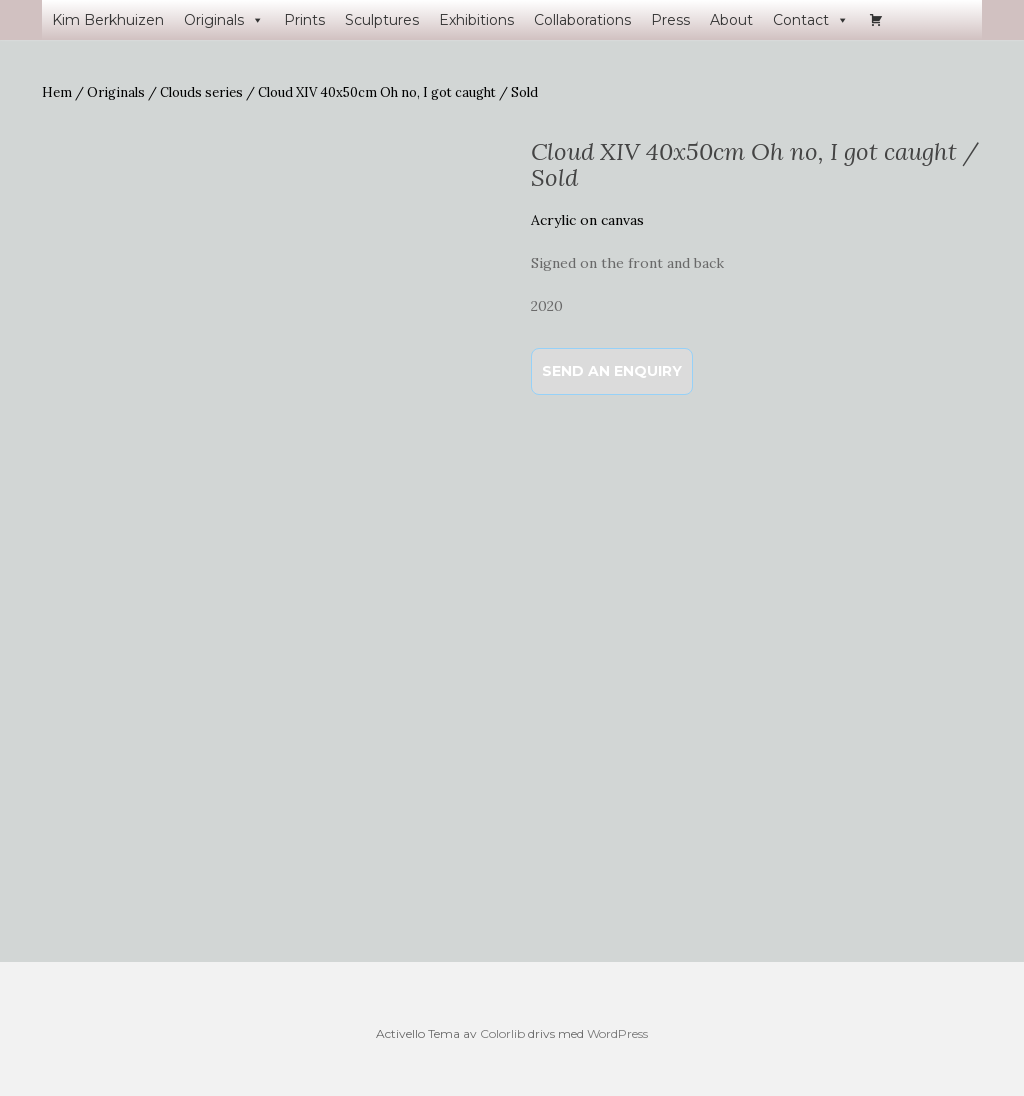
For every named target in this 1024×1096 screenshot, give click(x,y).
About (731, 20)
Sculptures (382, 20)
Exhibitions (476, 20)
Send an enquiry (612, 371)
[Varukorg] (876, 20)
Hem (57, 92)
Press (670, 20)
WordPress (617, 1033)
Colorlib (502, 1033)
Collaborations (582, 20)
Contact (811, 20)
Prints (304, 20)
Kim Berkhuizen (108, 20)
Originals (224, 20)
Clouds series (201, 92)
